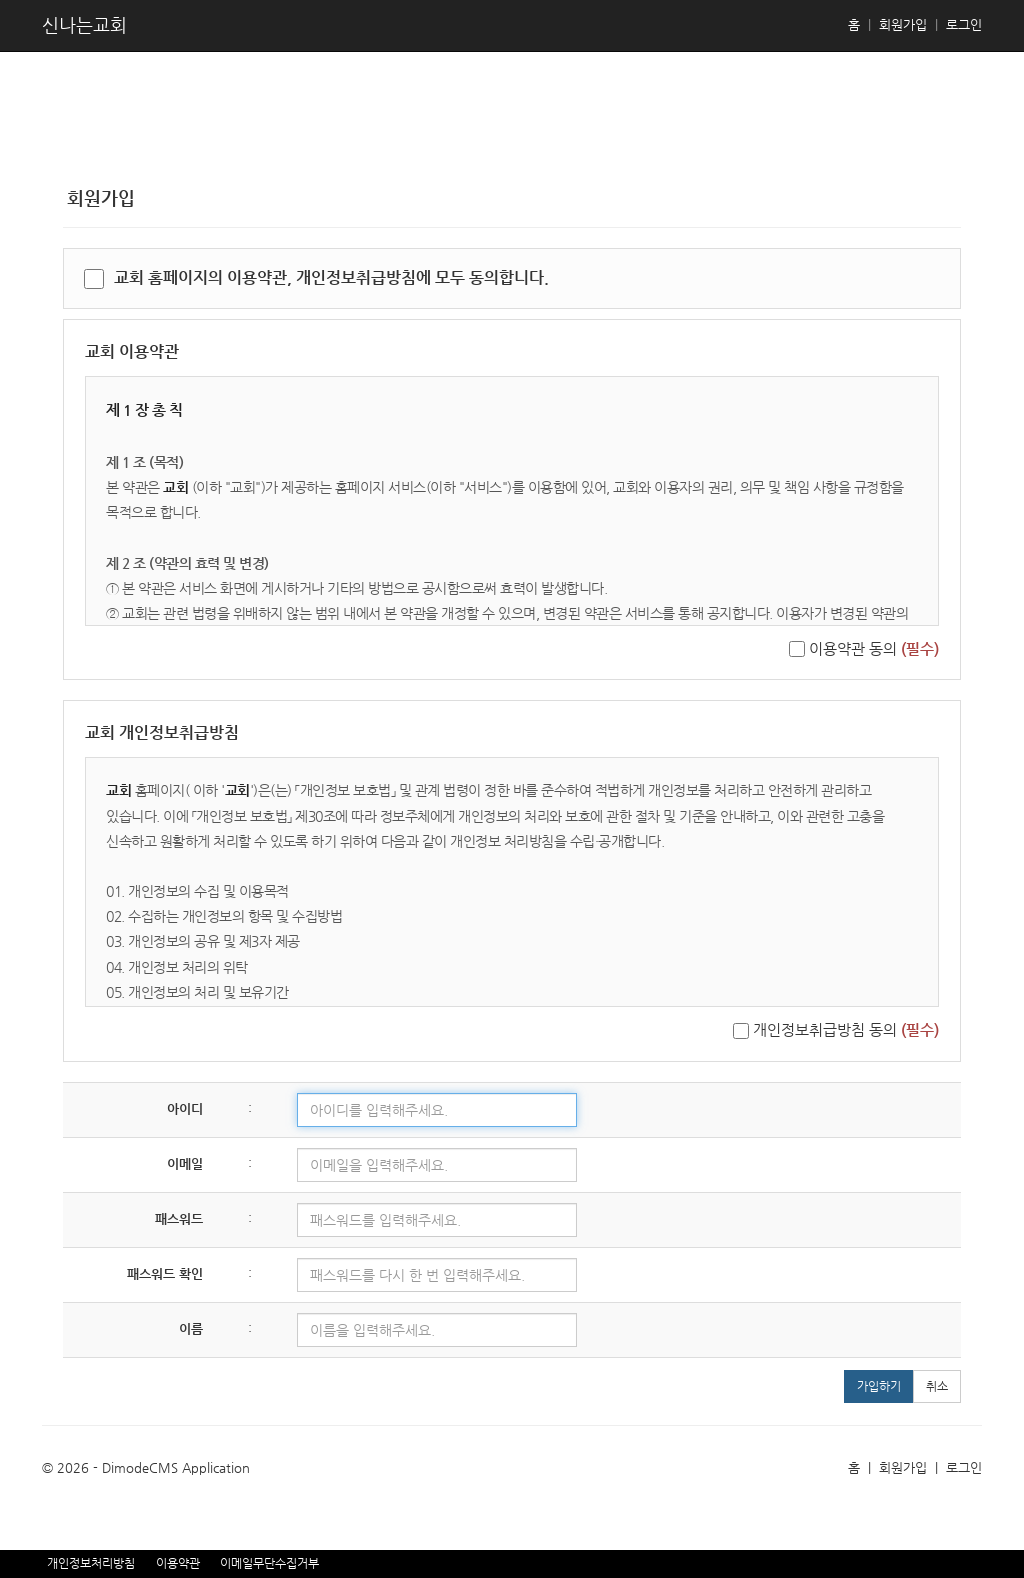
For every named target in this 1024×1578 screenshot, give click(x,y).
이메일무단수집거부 (269, 1563)
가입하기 (879, 1386)
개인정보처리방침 (91, 1563)
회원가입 (903, 24)
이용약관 (178, 1563)
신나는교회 (84, 24)
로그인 (964, 24)
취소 (937, 1386)
